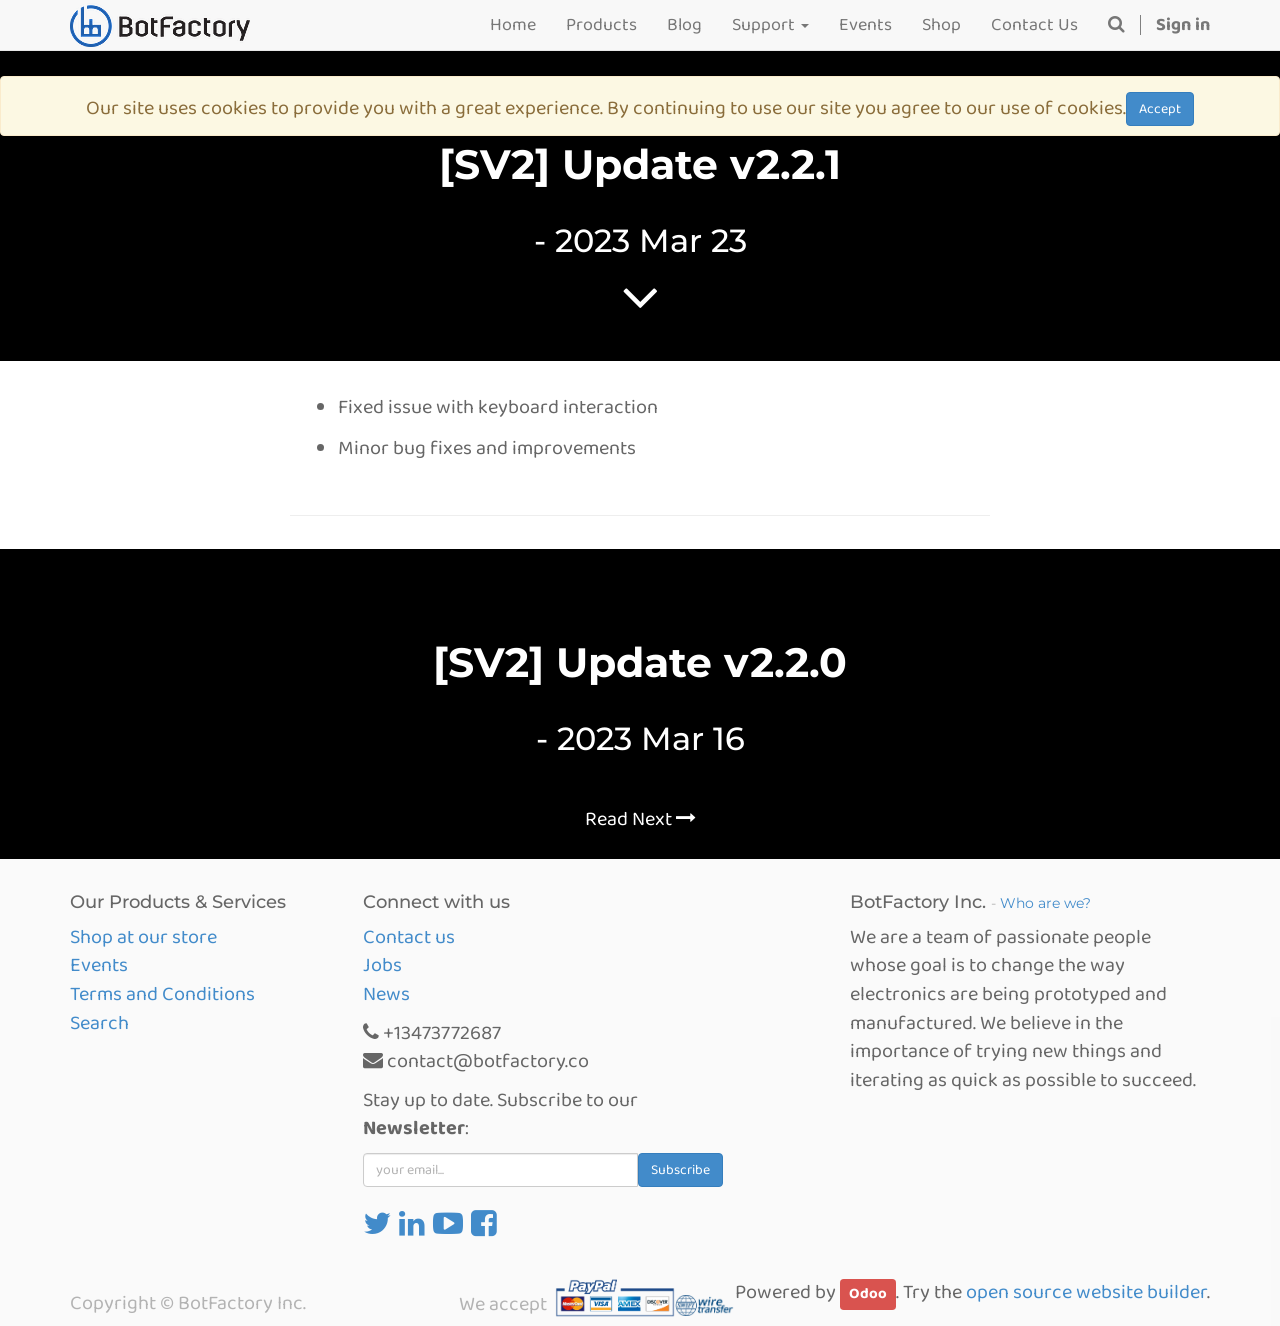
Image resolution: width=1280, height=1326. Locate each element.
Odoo (868, 1294)
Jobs (382, 965)
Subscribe (680, 1170)
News (386, 994)
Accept (1160, 109)
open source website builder (1086, 1292)
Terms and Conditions (162, 994)
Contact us (409, 937)
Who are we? (1045, 903)
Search (99, 1023)
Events (99, 965)
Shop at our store (143, 937)
